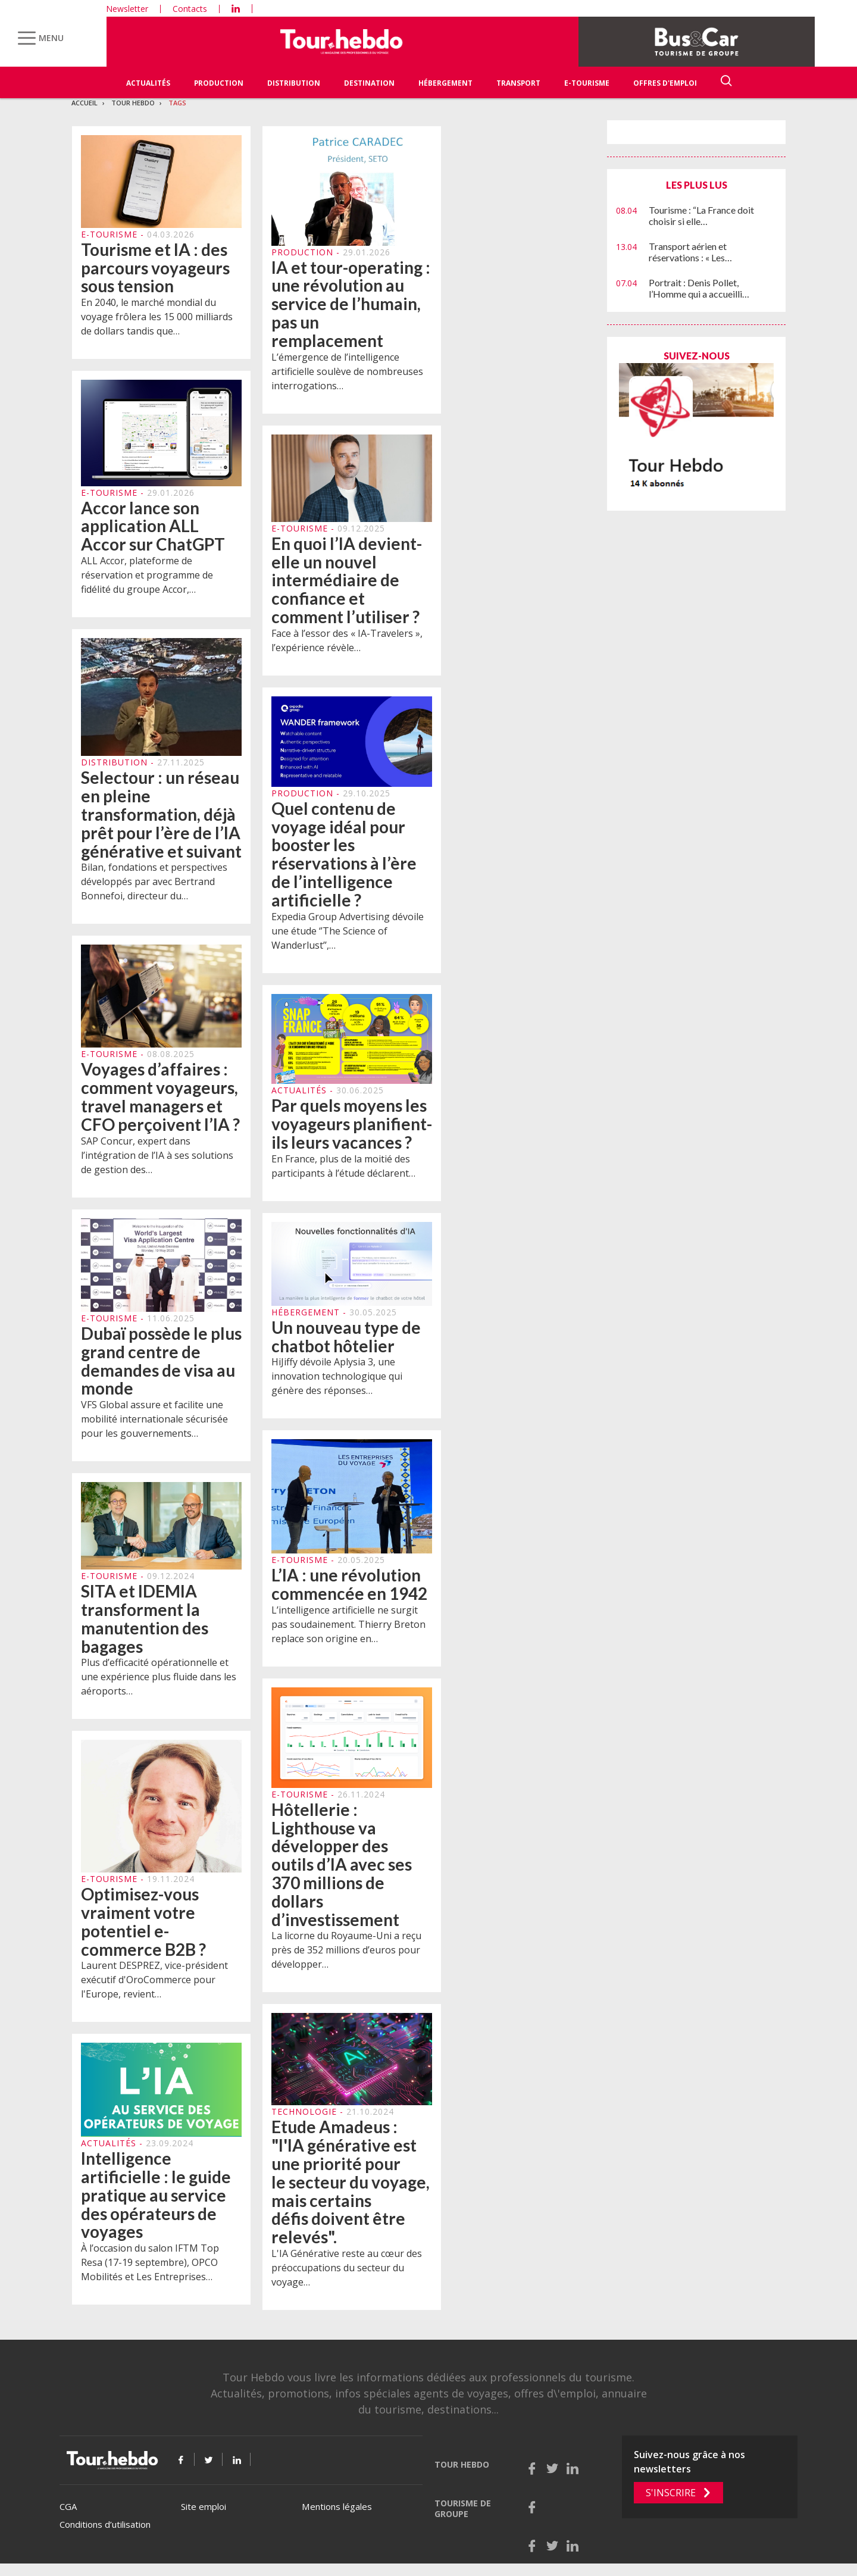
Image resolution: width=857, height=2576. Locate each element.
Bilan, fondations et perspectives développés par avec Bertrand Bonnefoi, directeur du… (154, 888)
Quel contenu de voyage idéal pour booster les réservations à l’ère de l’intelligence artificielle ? (344, 861)
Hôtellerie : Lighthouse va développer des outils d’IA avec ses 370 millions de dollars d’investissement (341, 1871)
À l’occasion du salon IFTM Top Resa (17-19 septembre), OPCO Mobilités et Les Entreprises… (150, 2269)
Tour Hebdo (133, 102)
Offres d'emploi (665, 83)
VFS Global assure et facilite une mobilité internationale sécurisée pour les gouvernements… (154, 1425)
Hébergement (445, 83)
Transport (518, 83)
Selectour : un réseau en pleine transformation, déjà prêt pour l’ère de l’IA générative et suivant (161, 820)
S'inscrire (671, 2492)
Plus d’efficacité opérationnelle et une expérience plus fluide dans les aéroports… (158, 1683)
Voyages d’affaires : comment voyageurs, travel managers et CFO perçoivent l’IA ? (160, 1102)
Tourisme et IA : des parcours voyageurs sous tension (155, 267)
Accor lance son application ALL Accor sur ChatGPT (153, 526)
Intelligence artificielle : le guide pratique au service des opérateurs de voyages (156, 2201)
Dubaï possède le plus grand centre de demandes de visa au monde (161, 1367)
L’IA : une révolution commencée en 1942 (349, 1590)
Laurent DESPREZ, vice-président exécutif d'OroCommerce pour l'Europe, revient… (154, 1986)
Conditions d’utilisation (105, 2524)
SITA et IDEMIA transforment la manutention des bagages (144, 1624)
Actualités (148, 83)
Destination (369, 83)
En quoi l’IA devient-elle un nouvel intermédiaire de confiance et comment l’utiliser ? (346, 586)
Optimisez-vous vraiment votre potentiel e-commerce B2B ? (143, 1927)
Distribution (293, 83)
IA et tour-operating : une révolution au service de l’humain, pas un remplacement (350, 304)
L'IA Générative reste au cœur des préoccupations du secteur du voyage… (346, 2274)
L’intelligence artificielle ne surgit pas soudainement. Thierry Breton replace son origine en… (348, 1630)
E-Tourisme (586, 83)
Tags (177, 102)
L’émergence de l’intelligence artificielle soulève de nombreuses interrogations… (347, 371)
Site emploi (203, 2506)
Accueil (84, 102)
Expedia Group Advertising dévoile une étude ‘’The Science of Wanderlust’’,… (347, 937)
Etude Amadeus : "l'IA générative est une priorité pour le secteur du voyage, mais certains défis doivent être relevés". (350, 2188)
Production (218, 83)
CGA (68, 2506)
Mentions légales (337, 2506)
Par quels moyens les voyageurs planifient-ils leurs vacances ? (351, 1130)
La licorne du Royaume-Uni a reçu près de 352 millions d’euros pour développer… (346, 1956)
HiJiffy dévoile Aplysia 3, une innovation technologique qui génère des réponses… (336, 1382)
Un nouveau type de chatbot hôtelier (346, 1343)
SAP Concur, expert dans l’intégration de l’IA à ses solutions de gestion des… (157, 1161)
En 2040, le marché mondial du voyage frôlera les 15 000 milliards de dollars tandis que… (157, 316)
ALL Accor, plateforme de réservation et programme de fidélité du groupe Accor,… (147, 575)
